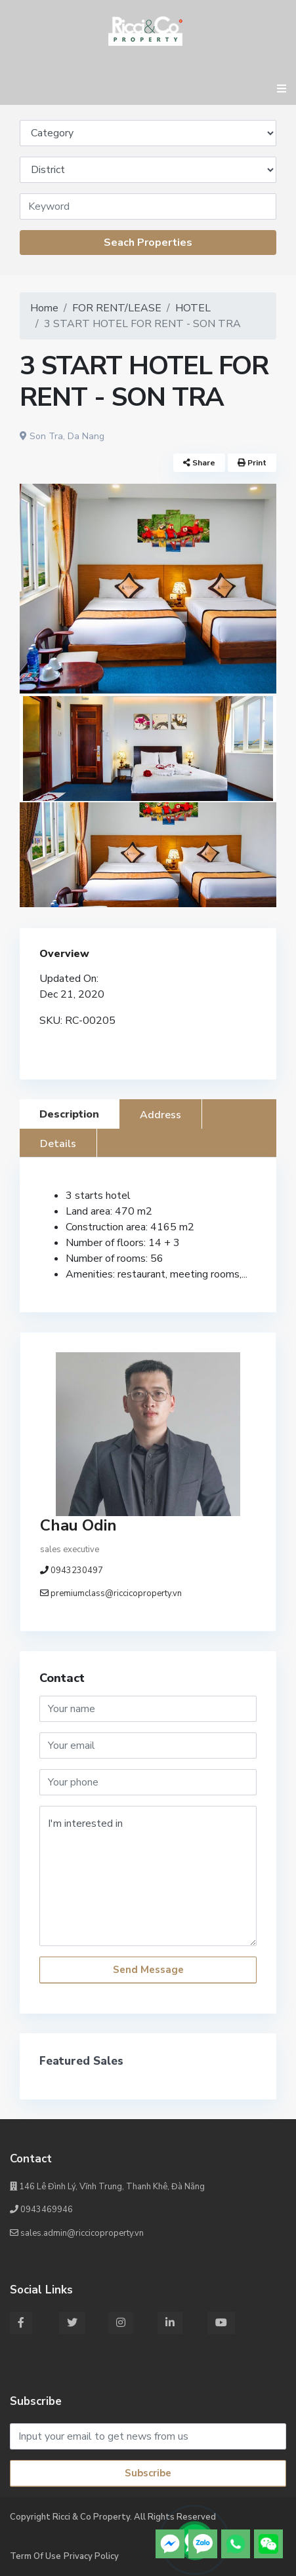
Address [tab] (160, 1115)
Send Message (148, 1969)
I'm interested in (148, 1876)
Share (199, 463)
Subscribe (148, 2473)
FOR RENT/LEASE (116, 308)
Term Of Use (35, 2556)
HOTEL (193, 308)
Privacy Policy (91, 2556)
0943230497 (77, 1570)
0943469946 (41, 2209)
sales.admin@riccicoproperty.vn (77, 2233)
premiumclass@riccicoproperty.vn (116, 1593)
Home (44, 308)
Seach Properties (148, 242)
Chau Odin (78, 1525)
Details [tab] (58, 1144)
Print (252, 463)
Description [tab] (69, 1114)
